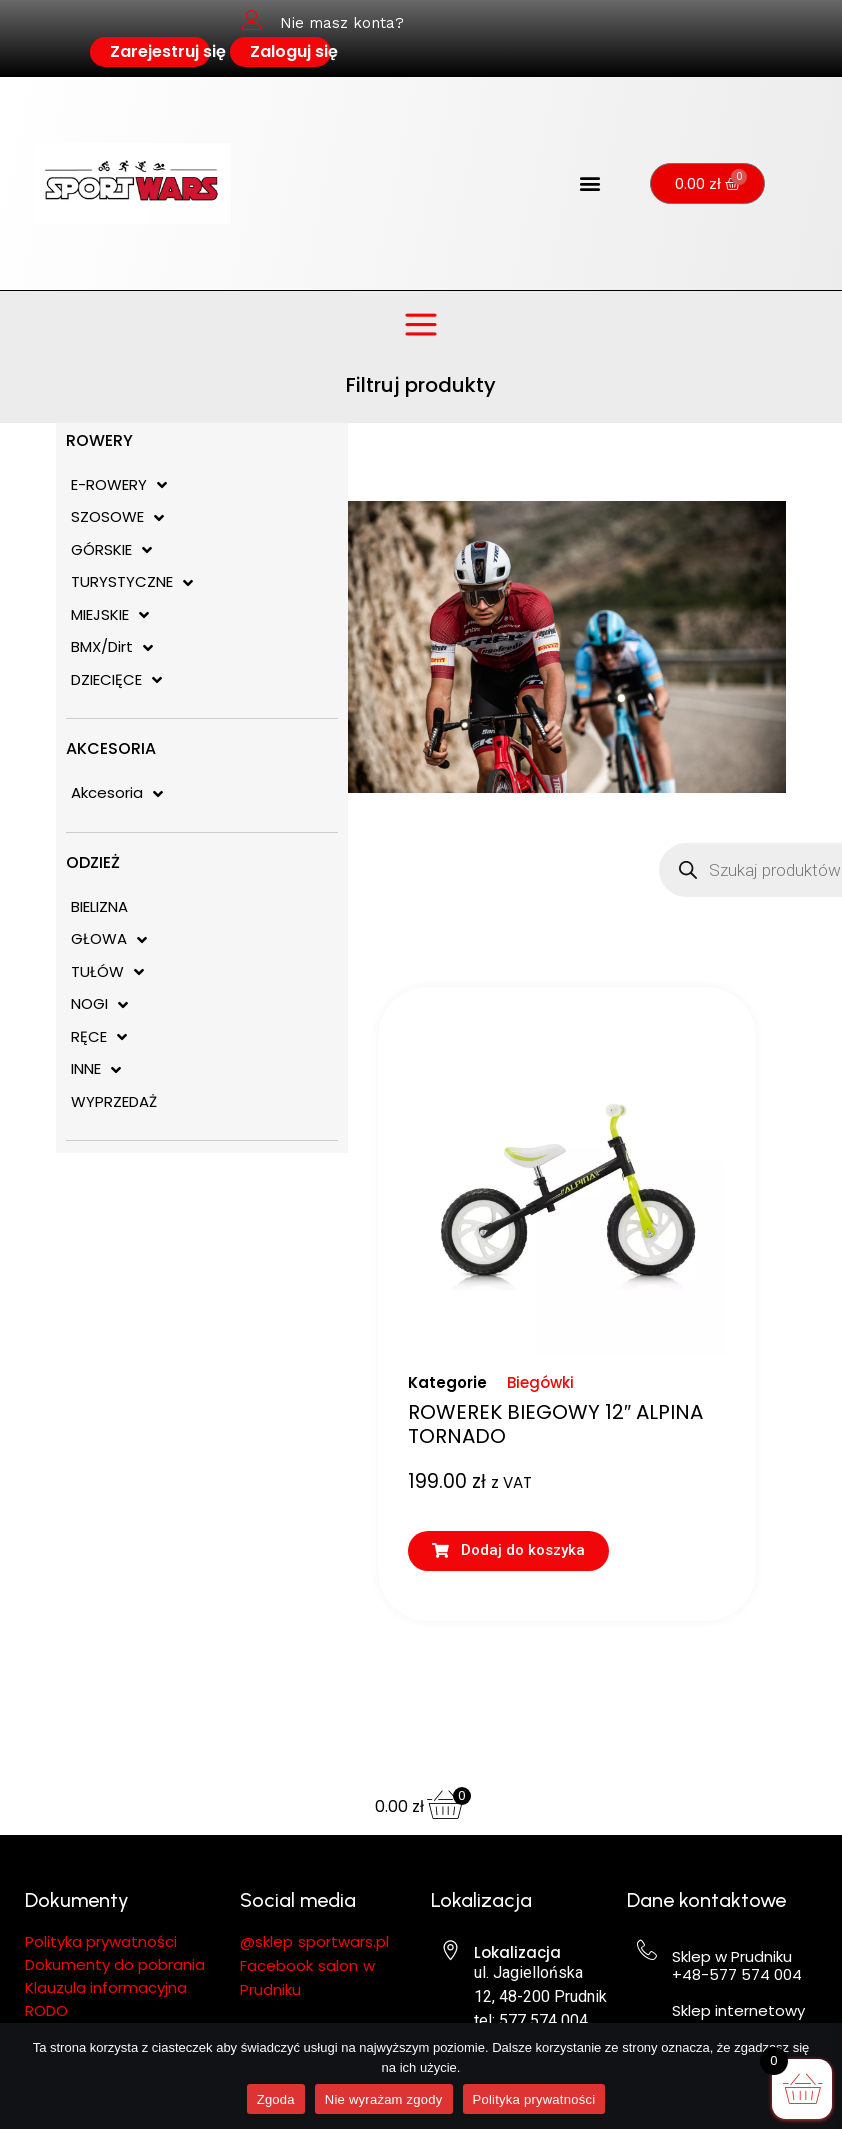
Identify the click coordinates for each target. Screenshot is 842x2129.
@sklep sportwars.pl (314, 1941)
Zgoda (276, 2099)
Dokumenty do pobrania (117, 1964)
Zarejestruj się (168, 51)
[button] (590, 183)
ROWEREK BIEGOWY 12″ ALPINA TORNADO (555, 1424)
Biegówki (540, 1382)
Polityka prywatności (534, 2099)
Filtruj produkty (421, 385)
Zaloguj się (294, 51)
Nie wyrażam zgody (384, 2099)
